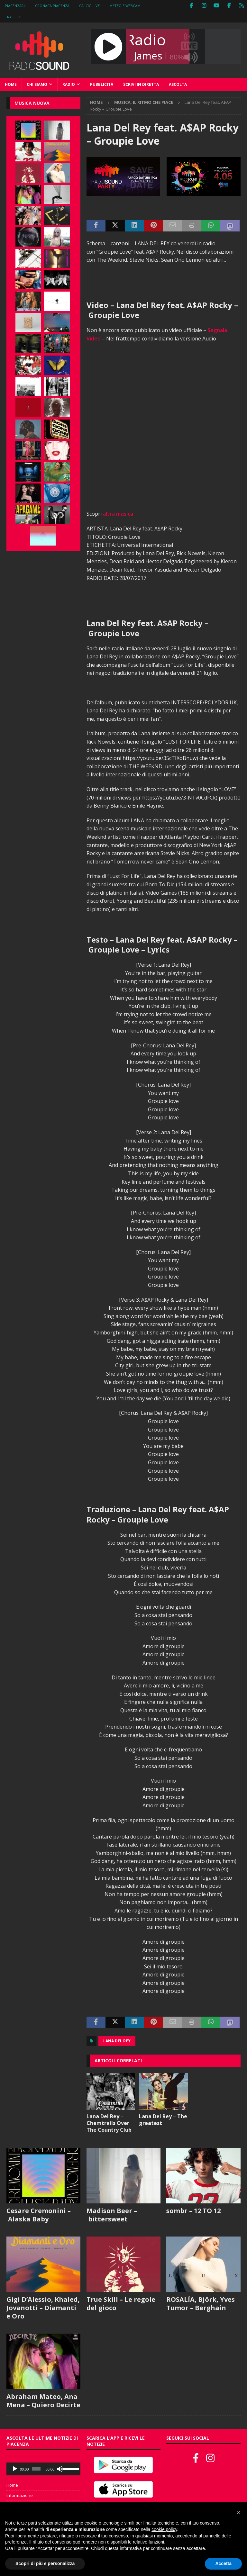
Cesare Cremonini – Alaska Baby (38, 2214)
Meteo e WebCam (125, 5)
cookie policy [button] (164, 2529)
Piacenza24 (15, 5)
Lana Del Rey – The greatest (163, 2120)
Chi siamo (37, 84)
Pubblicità (101, 84)
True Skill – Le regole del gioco (121, 2303)
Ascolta (178, 84)
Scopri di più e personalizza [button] (45, 2563)
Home (11, 84)
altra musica (118, 513)
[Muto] (60, 2469)
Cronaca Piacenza (52, 5)
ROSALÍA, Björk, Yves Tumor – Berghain (200, 2303)
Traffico (13, 16)
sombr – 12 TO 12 (193, 2210)
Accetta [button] (223, 2563)
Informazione (19, 2495)
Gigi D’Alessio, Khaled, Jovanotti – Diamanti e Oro (43, 2307)
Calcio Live (89, 5)
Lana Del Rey (117, 2041)
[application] (43, 2469)
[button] (238, 2512)
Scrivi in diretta (141, 84)
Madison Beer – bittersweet (112, 2214)
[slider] (36, 2469)
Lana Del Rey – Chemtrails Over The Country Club (109, 2123)
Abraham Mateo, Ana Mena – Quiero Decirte (43, 2400)
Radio (68, 84)
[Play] (15, 2469)
